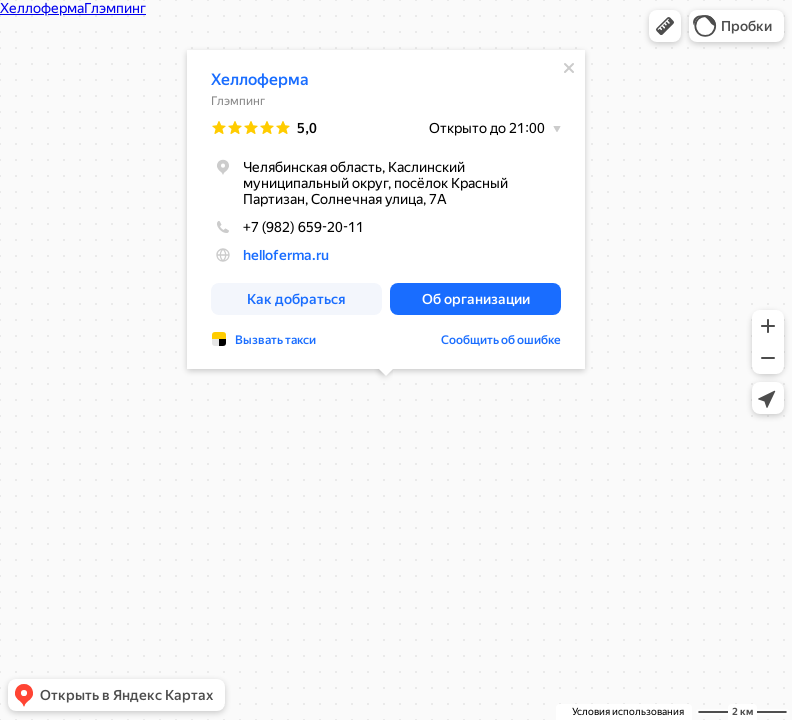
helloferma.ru (286, 255)
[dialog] (386, 209)
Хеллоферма (260, 79)
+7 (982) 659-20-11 (287, 227)
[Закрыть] (569, 68)
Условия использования (628, 711)
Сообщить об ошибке (501, 340)
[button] (665, 26)
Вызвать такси (275, 340)
